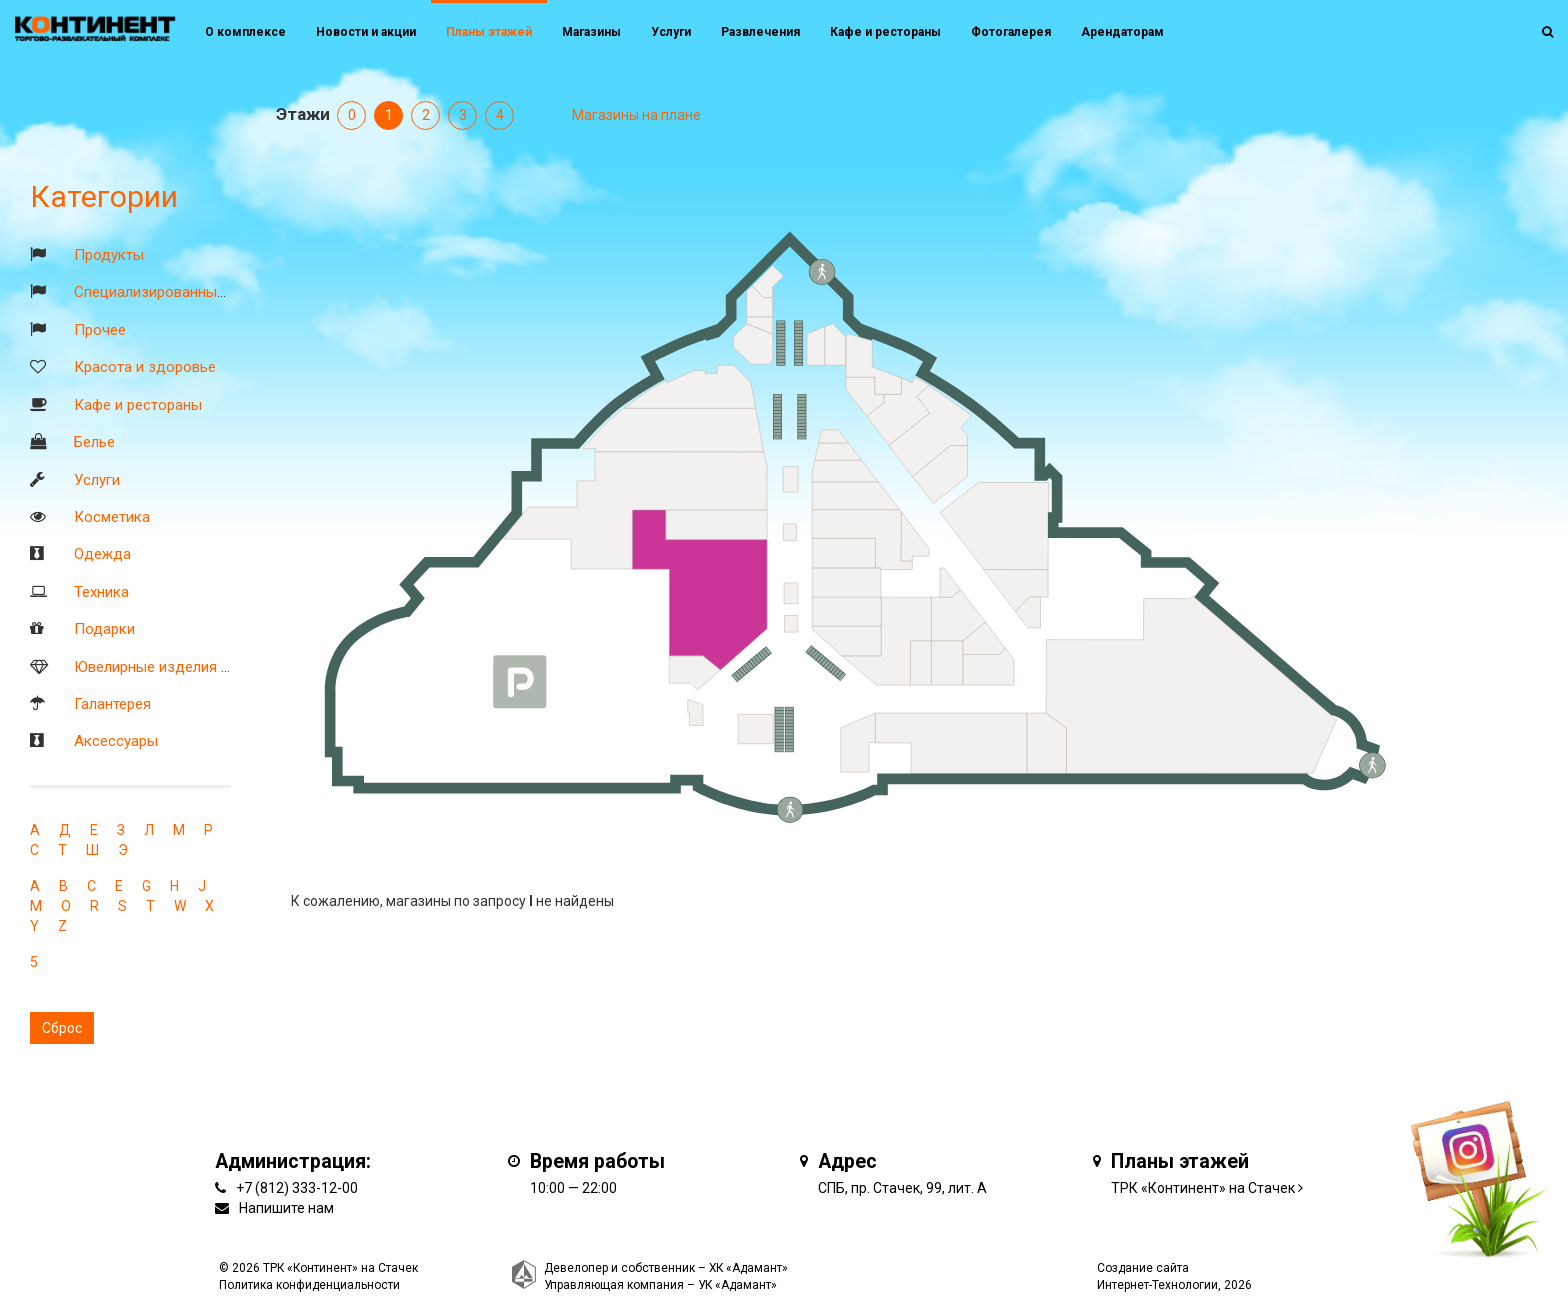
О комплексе (245, 32)
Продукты (109, 255)
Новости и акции (366, 32)
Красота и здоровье (145, 367)
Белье (94, 442)
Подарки (104, 629)
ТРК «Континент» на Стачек (1203, 1188)
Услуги (97, 480)
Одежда (102, 554)
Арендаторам (1122, 32)
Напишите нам (286, 1208)
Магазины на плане (636, 115)
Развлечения (760, 32)
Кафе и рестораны (138, 405)
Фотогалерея (1011, 32)
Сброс (62, 1028)
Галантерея (112, 704)
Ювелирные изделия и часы (171, 667)
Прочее (100, 330)
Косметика (112, 517)
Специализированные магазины (185, 292)
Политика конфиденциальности (309, 1285)
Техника (101, 592)
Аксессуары (116, 741)
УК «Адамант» (737, 1285)
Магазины (591, 32)
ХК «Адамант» (748, 1268)
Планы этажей (489, 32)
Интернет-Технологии (1157, 1285)
